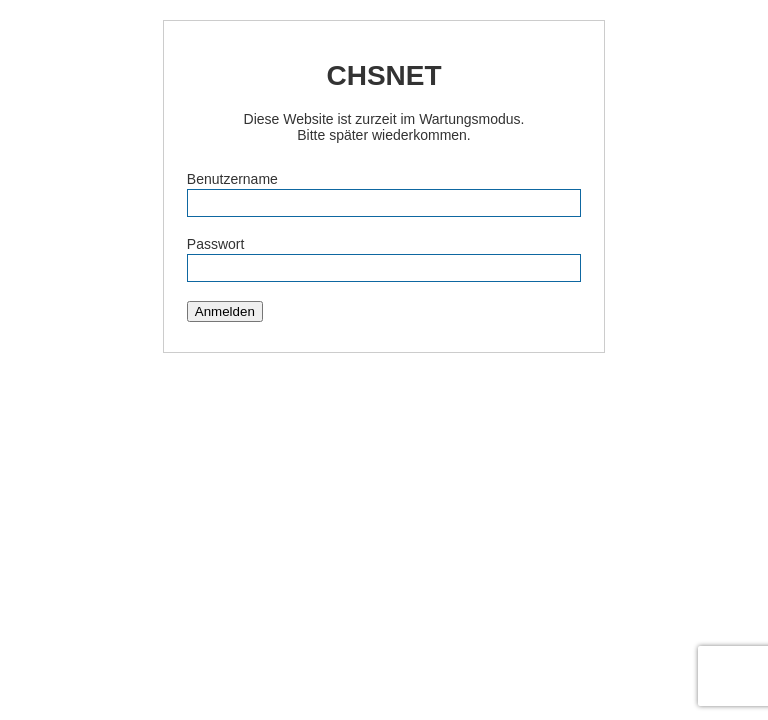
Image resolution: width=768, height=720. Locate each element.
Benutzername (232, 179)
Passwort (216, 244)
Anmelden (225, 311)
